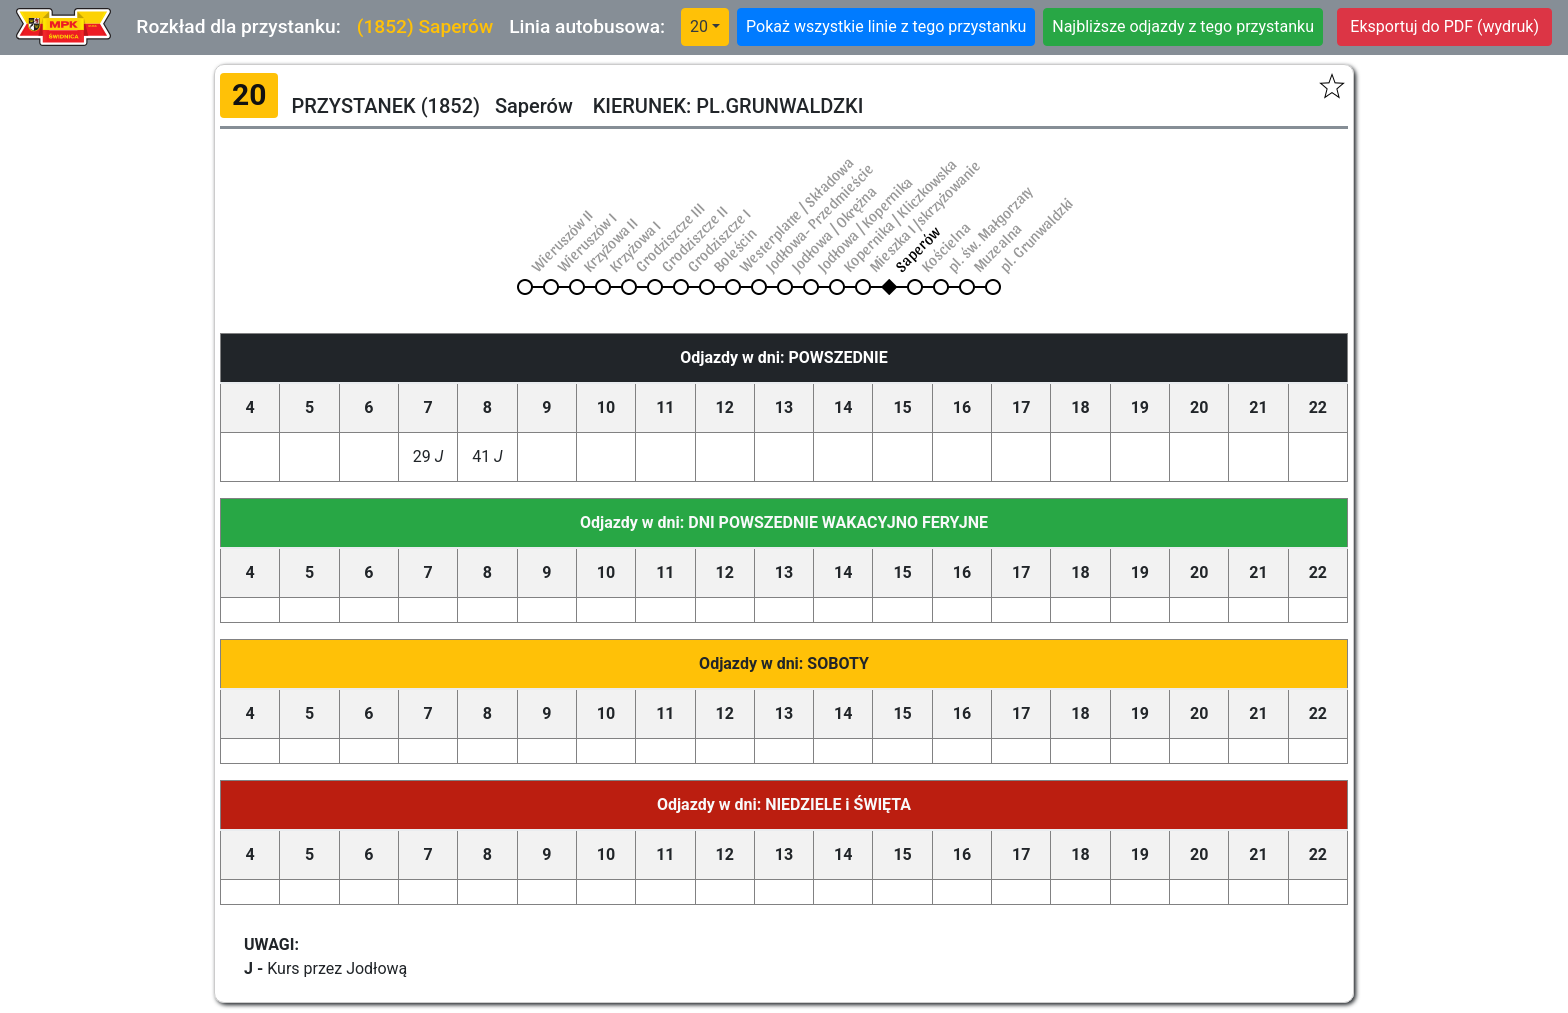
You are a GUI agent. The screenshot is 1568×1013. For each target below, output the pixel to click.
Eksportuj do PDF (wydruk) (1444, 26)
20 (699, 26)
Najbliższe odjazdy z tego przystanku (1183, 26)
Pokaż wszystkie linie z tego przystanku (886, 26)
